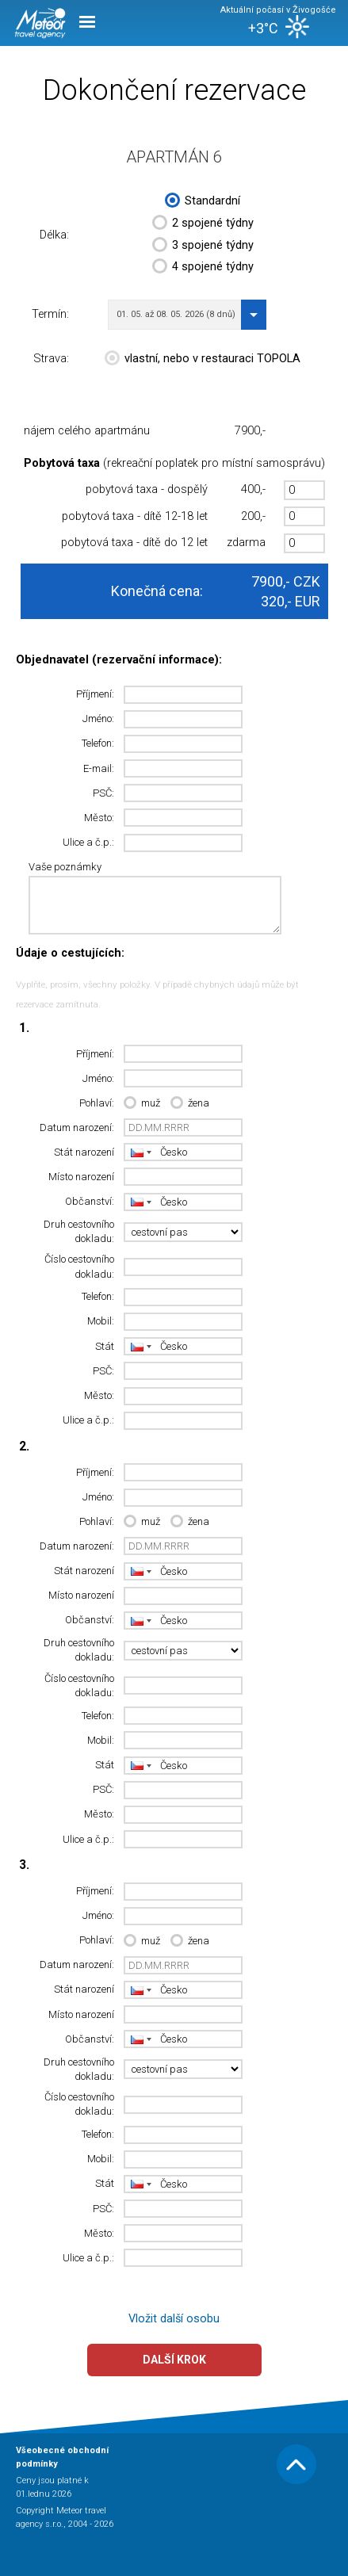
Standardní (202, 202)
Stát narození (84, 1152)
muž (142, 1103)
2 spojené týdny (203, 224)
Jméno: (98, 718)
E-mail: (98, 768)
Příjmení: (95, 694)
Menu (87, 22)
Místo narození (81, 1177)
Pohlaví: (96, 1103)
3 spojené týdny (203, 246)
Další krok (174, 2359)
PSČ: (103, 793)
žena (189, 1103)
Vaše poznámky (65, 867)
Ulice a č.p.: (88, 842)
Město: (99, 818)
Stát (104, 1346)
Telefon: (98, 743)
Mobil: (100, 1321)
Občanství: (89, 1201)
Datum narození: (77, 1127)
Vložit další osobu (174, 2319)
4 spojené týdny (203, 268)
